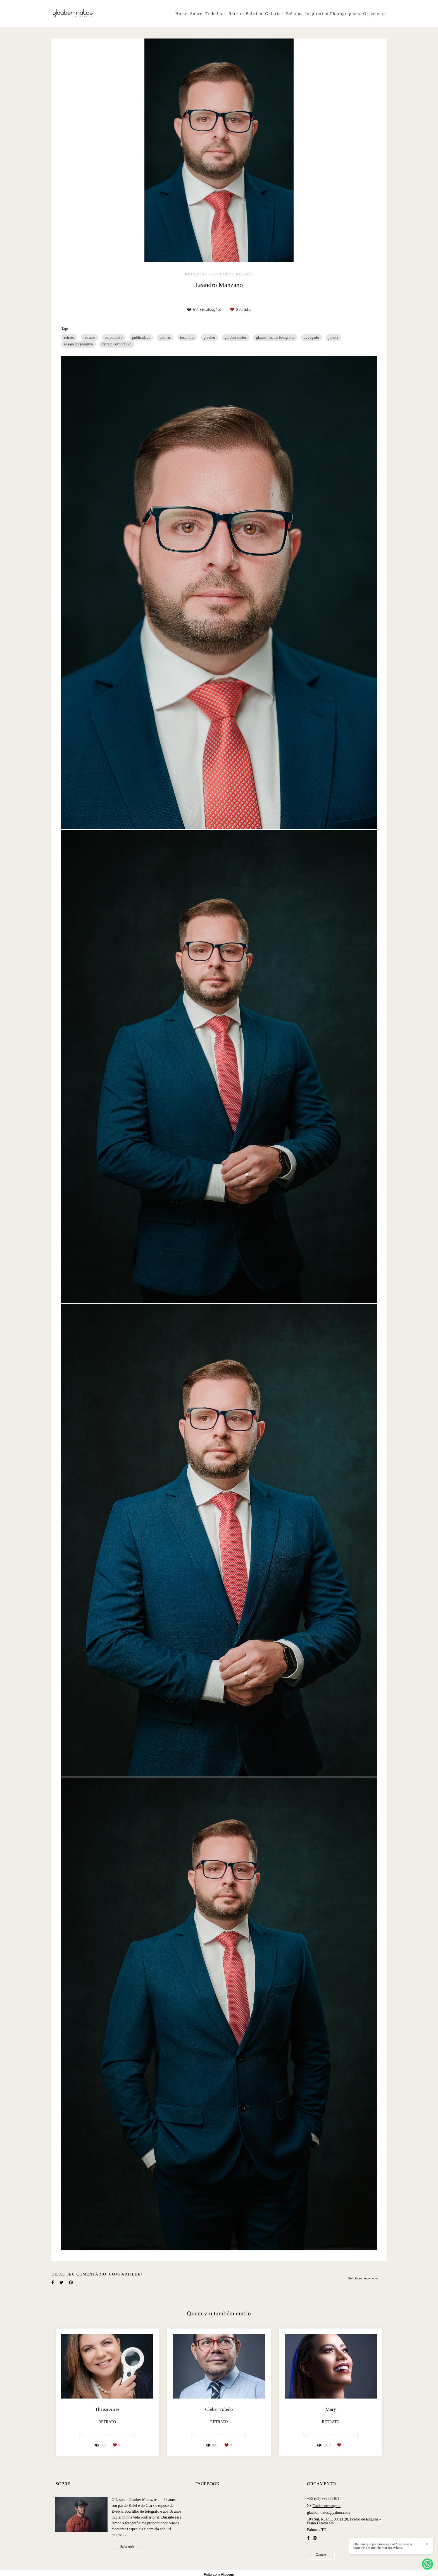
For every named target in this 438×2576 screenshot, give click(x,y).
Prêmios (294, 13)
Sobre (196, 13)
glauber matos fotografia (275, 337)
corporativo (114, 337)
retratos (89, 337)
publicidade (141, 337)
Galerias (274, 13)
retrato (69, 337)
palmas (165, 337)
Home (181, 13)
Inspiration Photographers (333, 13)
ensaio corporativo (78, 344)
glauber (209, 337)
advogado (311, 337)
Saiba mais (127, 2546)
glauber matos (236, 337)
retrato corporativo (117, 344)
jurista (333, 337)
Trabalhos (215, 13)
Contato (321, 2554)
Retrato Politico (245, 13)
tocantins (187, 337)
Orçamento (374, 13)
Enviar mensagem (326, 2506)
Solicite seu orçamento (363, 2278)
